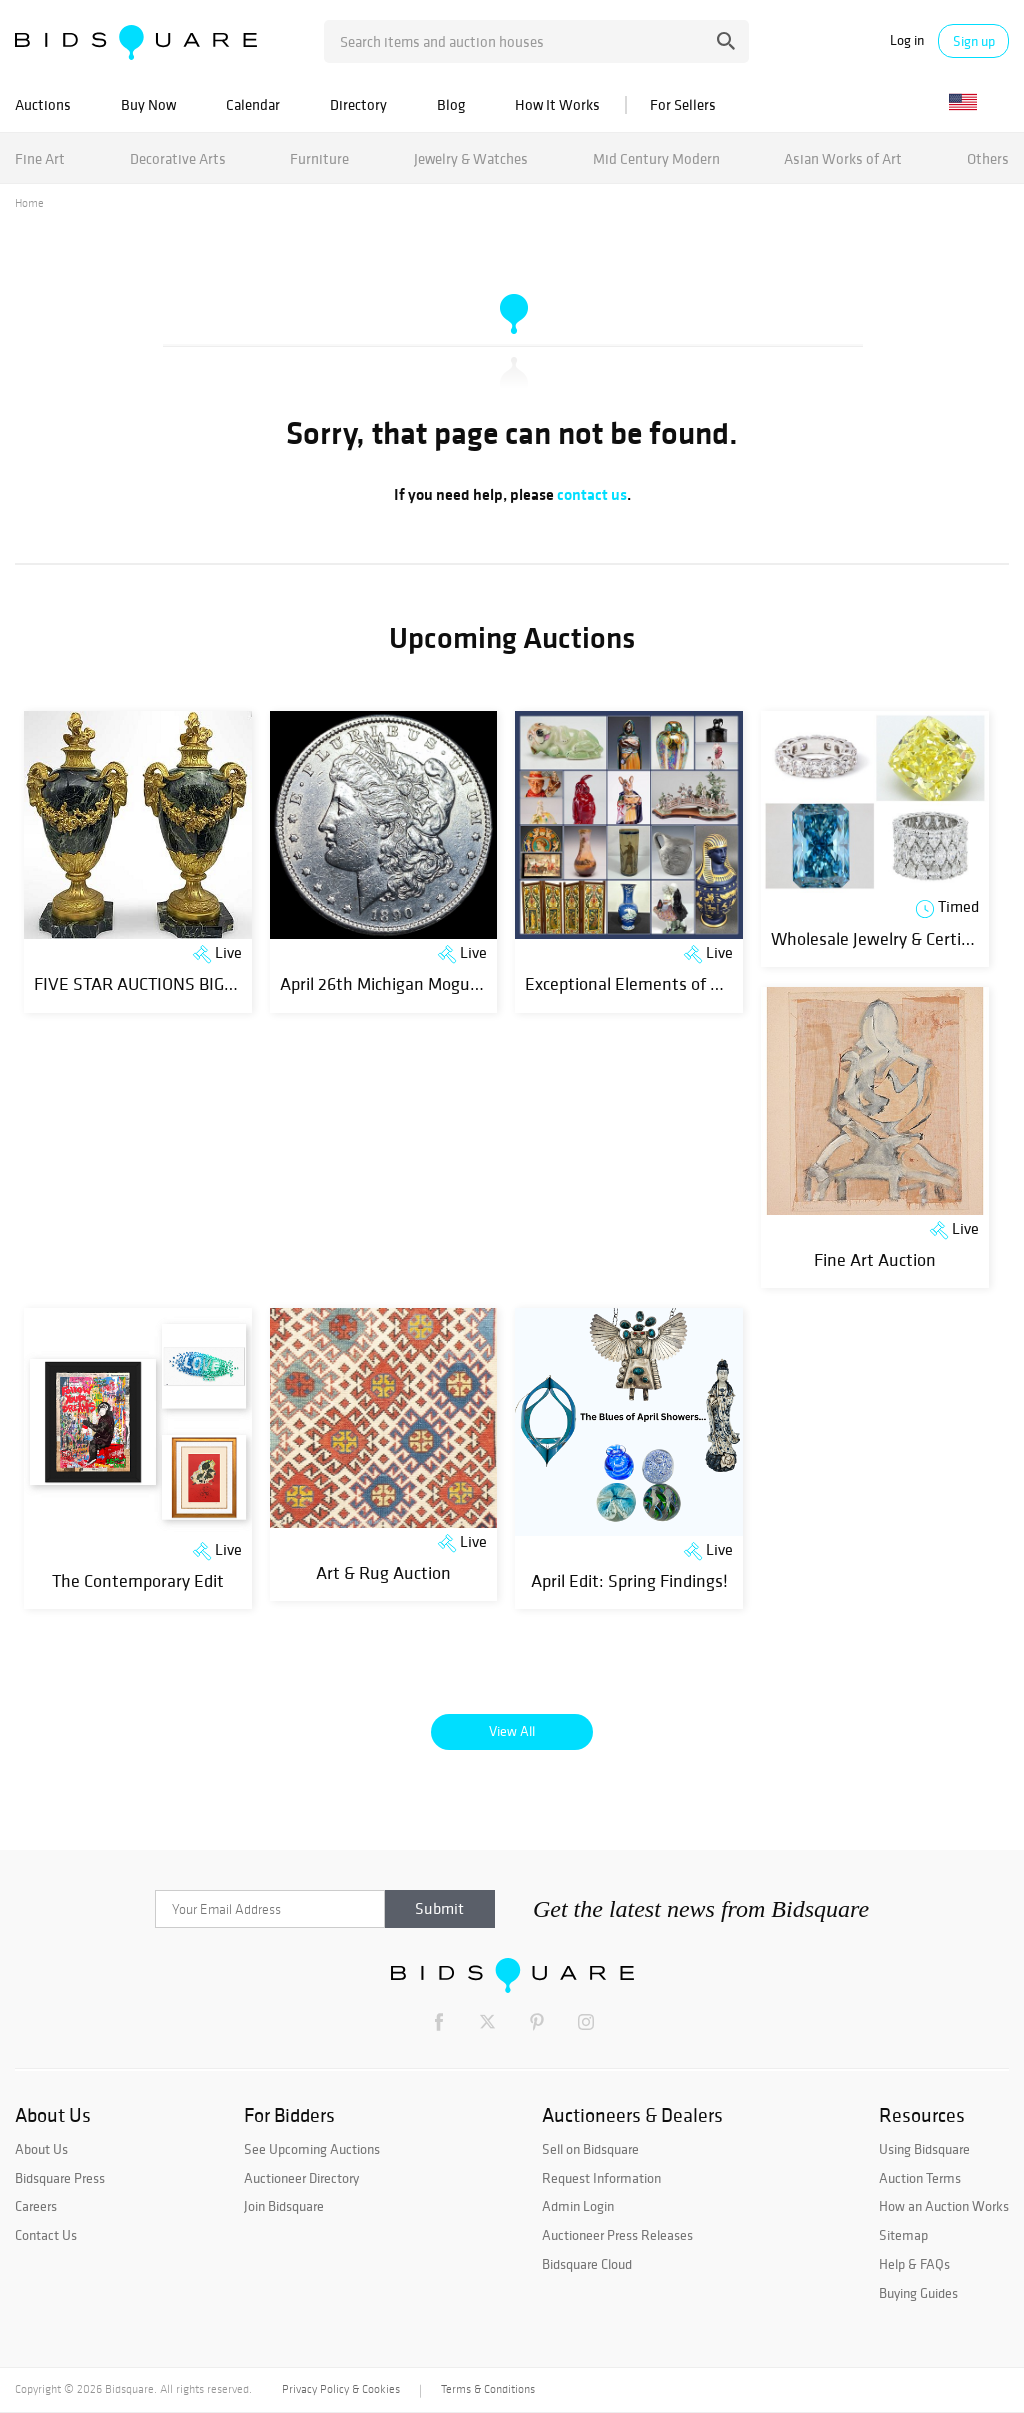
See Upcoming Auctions (312, 2149)
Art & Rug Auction (383, 1572)
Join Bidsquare (284, 2206)
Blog (451, 104)
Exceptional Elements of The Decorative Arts (691, 983)
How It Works (557, 104)
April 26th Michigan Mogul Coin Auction (426, 983)
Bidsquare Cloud (587, 2264)
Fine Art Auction (875, 1259)
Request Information (601, 2178)
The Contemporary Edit (138, 1580)
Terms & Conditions (488, 2389)
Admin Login (578, 2206)
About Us (41, 2149)
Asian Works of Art (843, 158)
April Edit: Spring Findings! (629, 1580)
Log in (907, 40)
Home (29, 203)
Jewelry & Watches (471, 158)
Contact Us (46, 2235)
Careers (36, 2206)
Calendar (253, 104)
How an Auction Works (944, 2206)
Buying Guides (918, 2293)
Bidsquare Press (60, 2178)
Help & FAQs (914, 2264)
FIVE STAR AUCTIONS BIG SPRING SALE (182, 983)
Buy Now (148, 104)
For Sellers (683, 104)
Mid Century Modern (656, 158)
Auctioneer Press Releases (617, 2235)
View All (512, 1731)
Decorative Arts (178, 158)
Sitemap (903, 2235)
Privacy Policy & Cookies (341, 2389)
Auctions (43, 104)
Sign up (974, 41)
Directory (358, 104)
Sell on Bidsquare (590, 2149)
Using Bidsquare (924, 2149)
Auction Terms (920, 2178)
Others (988, 158)
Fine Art (40, 158)
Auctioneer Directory (301, 2178)
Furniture (319, 158)
